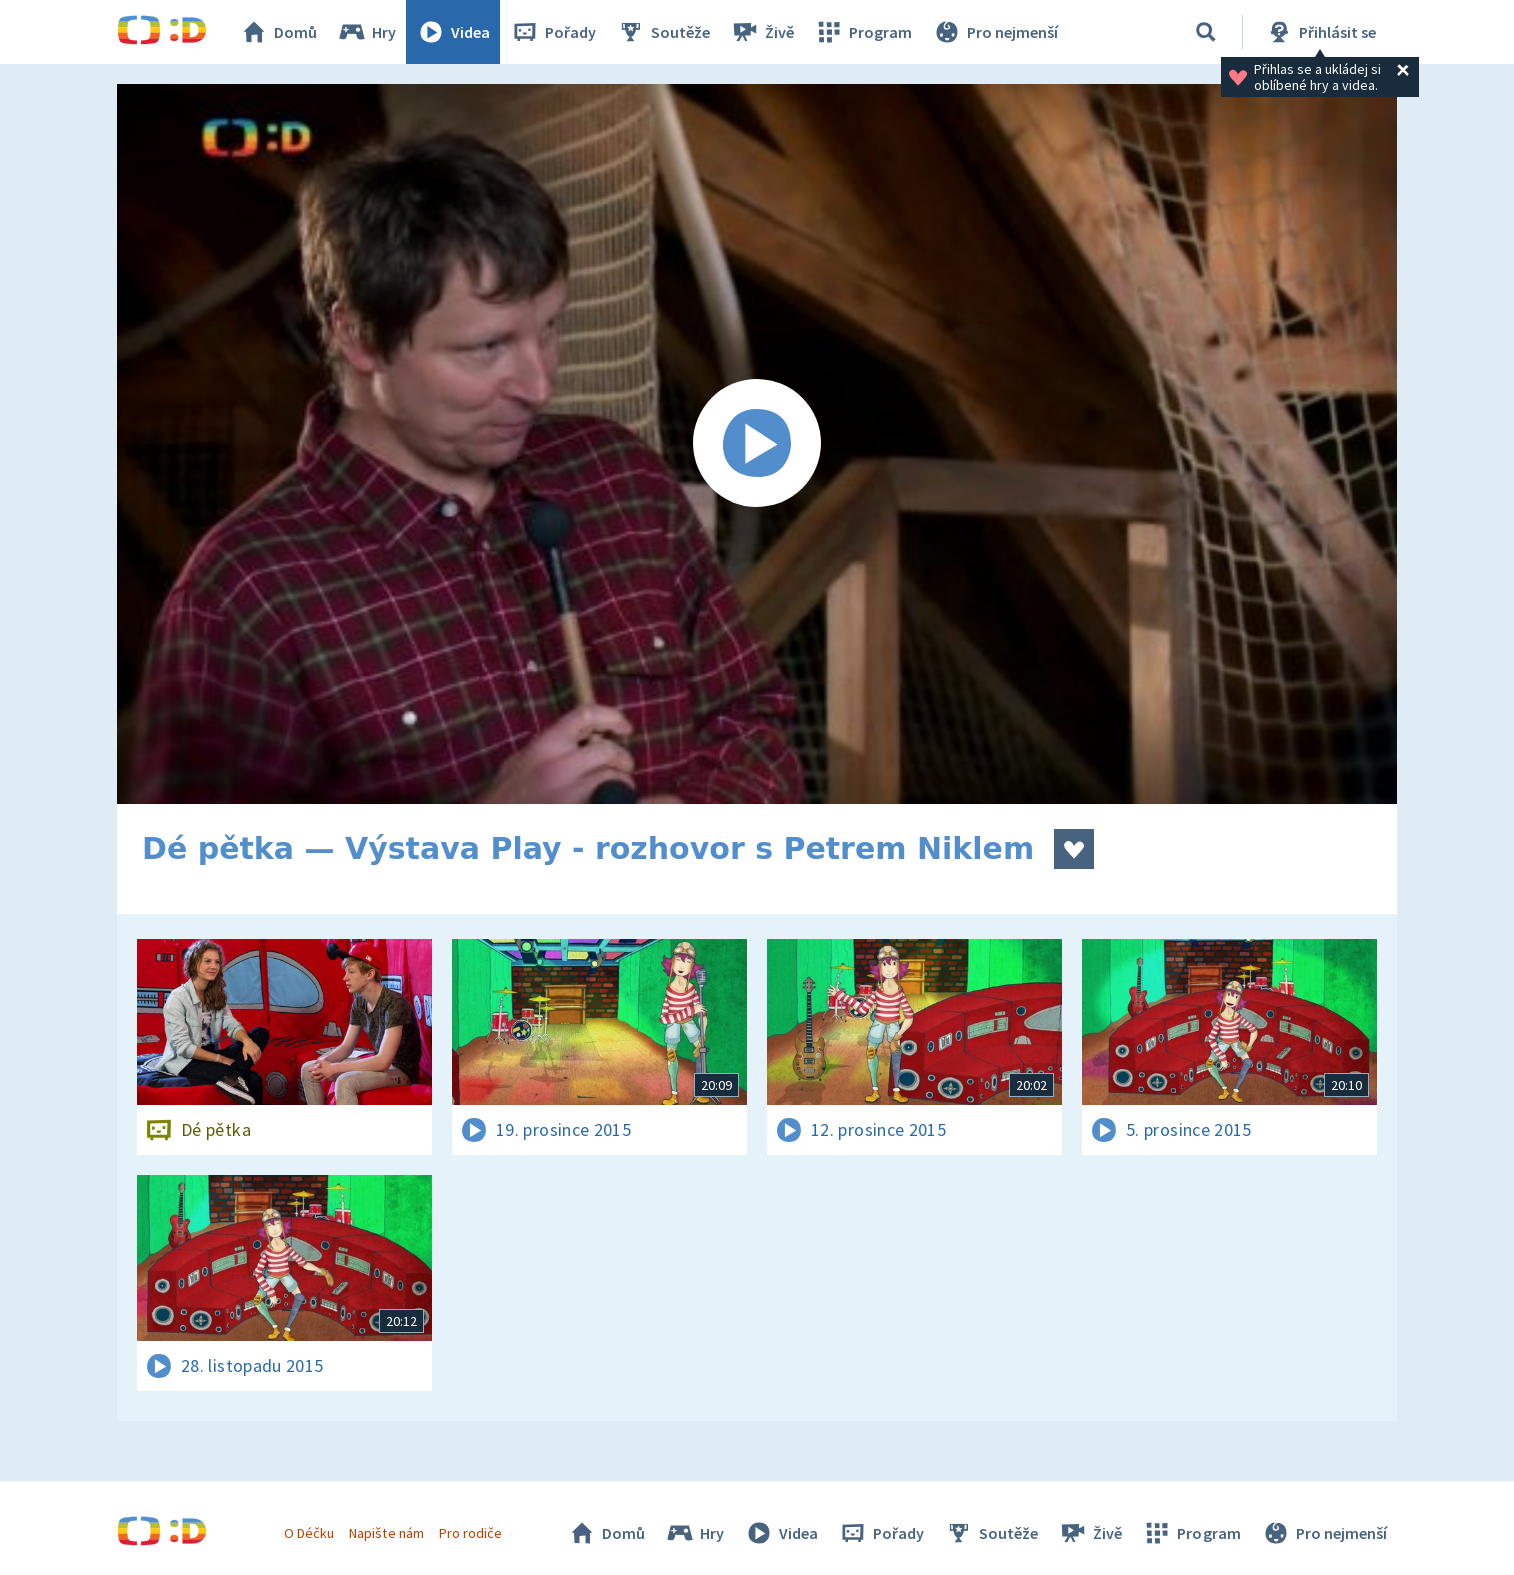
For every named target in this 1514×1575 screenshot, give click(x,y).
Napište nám (386, 1533)
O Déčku (309, 1533)
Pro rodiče (470, 1533)
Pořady (553, 32)
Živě (762, 32)
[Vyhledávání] (1206, 32)
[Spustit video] (757, 444)
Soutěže (663, 32)
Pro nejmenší (995, 32)
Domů (278, 32)
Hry (366, 32)
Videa (453, 32)
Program (863, 32)
